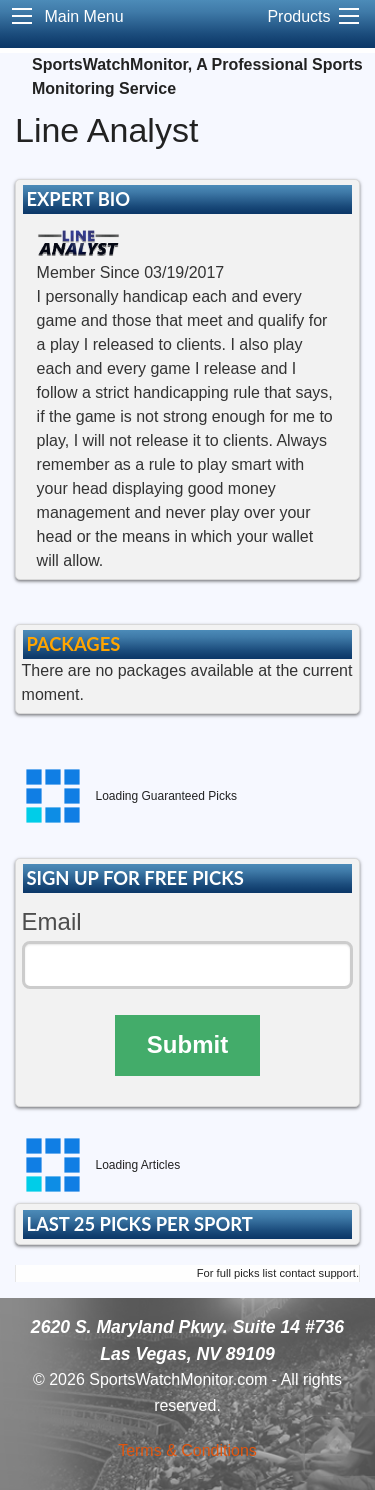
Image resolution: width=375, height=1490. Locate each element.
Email (52, 921)
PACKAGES (73, 644)
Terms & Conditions (187, 1450)
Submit (187, 1044)
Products (298, 16)
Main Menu (83, 16)
